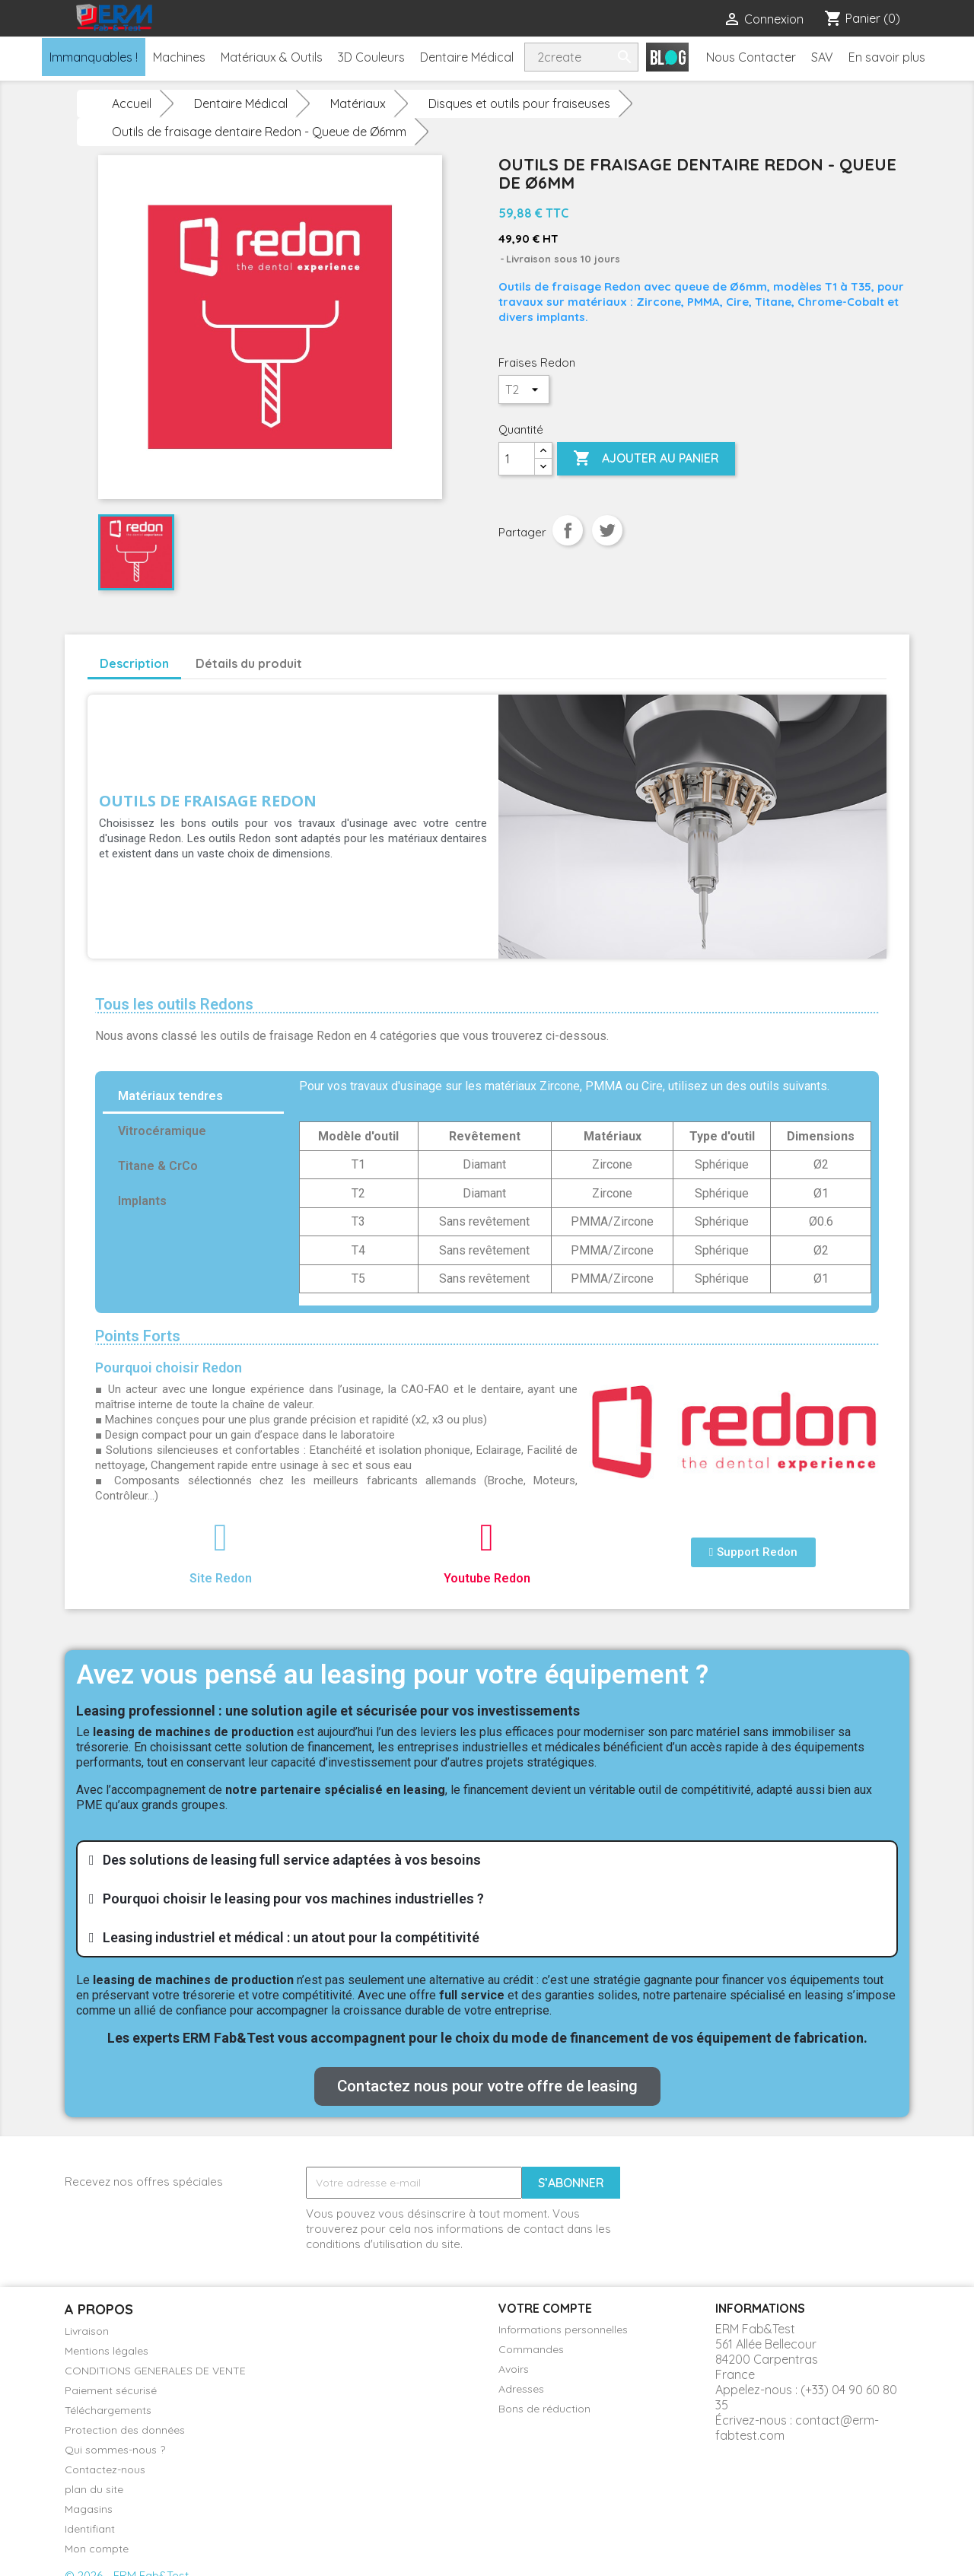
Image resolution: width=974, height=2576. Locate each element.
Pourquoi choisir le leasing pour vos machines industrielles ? (293, 1899)
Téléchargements (108, 2410)
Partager (567, 530)
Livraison (87, 2331)
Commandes (531, 2349)
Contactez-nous (105, 2469)
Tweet (607, 530)
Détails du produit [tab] (249, 663)
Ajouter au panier (646, 459)
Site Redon (220, 1578)
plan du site (94, 2489)
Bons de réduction (544, 2408)
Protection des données (125, 2430)
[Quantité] (516, 458)
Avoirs (513, 2369)
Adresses (521, 2389)
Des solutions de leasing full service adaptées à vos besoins (292, 1860)
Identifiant (90, 2529)
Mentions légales (106, 2351)
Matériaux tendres (170, 1096)
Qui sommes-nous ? (115, 2450)
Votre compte (545, 2308)
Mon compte (97, 2548)
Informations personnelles (563, 2329)
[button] (753, 1552)
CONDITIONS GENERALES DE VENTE (155, 2370)
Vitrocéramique (162, 1131)
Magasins (89, 2509)
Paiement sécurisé (111, 2390)
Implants (142, 1201)
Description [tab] (134, 663)
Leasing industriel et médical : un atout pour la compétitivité (291, 1937)
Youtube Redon (487, 1578)
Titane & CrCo (158, 1166)
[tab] (487, 1860)
